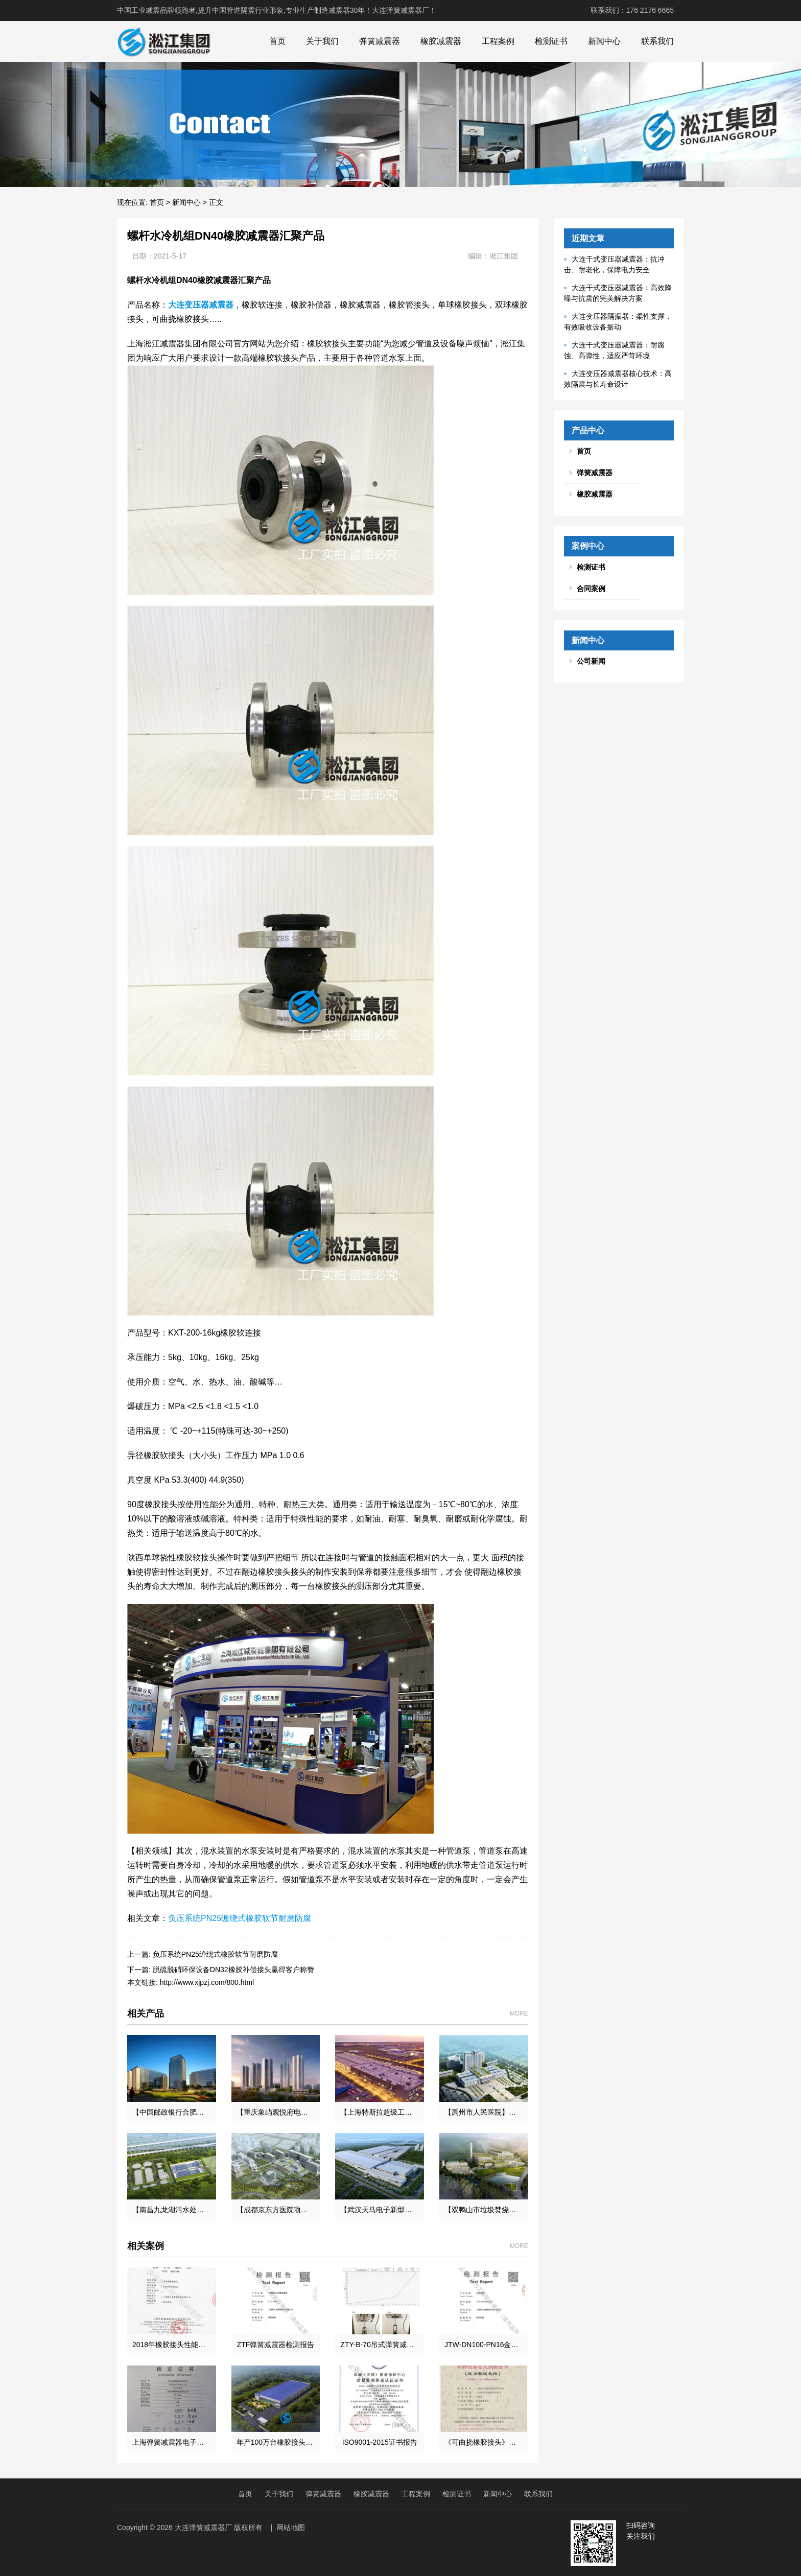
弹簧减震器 (379, 41)
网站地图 (290, 2527)
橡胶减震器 (440, 41)
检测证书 (551, 41)
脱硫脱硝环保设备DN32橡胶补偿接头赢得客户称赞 (233, 1969)
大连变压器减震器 (200, 304)
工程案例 (498, 41)
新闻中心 (604, 41)
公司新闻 (591, 661)
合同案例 (591, 588)
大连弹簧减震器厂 (203, 2527)
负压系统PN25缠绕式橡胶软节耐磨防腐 (239, 1918)
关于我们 (322, 41)
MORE (519, 2013)
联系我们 (657, 41)
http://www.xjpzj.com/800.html (207, 1982)
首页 (277, 41)
